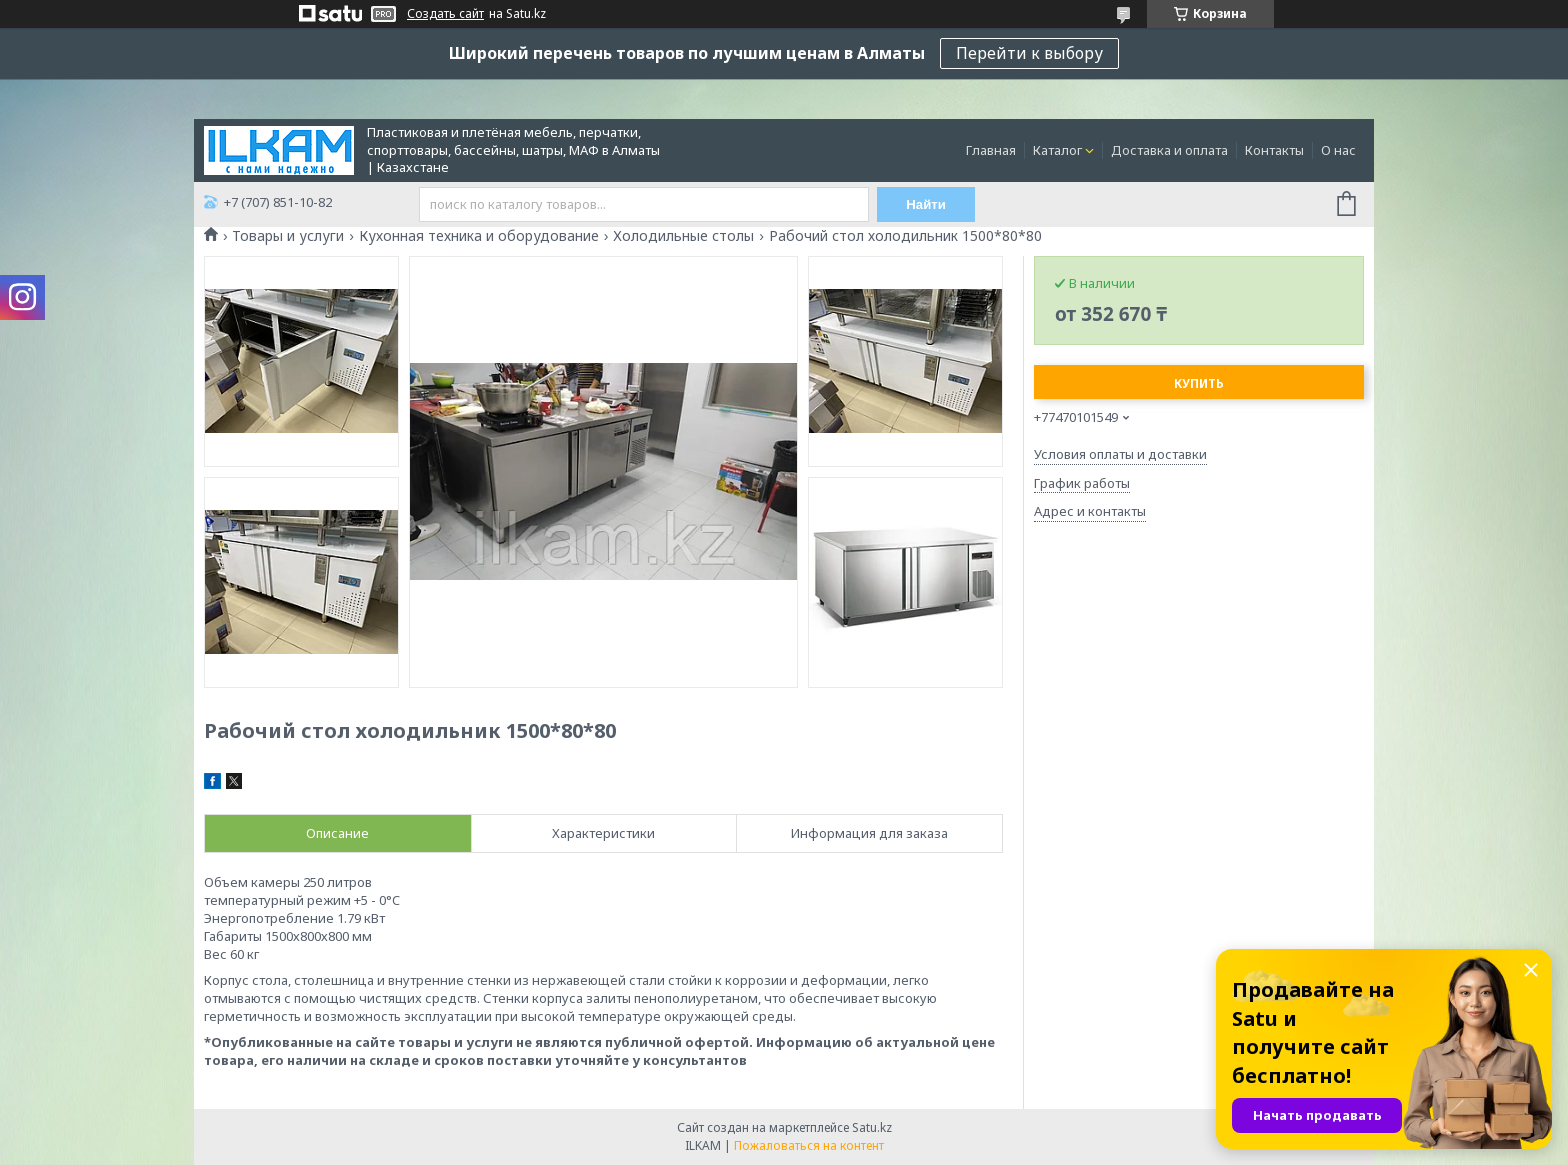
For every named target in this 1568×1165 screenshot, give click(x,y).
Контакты (1274, 150)
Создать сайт (445, 14)
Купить (1199, 383)
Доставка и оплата (1169, 150)
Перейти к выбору (1029, 53)
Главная (991, 150)
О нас (1338, 150)
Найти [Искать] (927, 204)
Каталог (1057, 150)
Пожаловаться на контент (809, 1145)
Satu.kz (872, 1127)
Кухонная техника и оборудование (479, 236)
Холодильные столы (683, 236)
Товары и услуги (288, 236)
